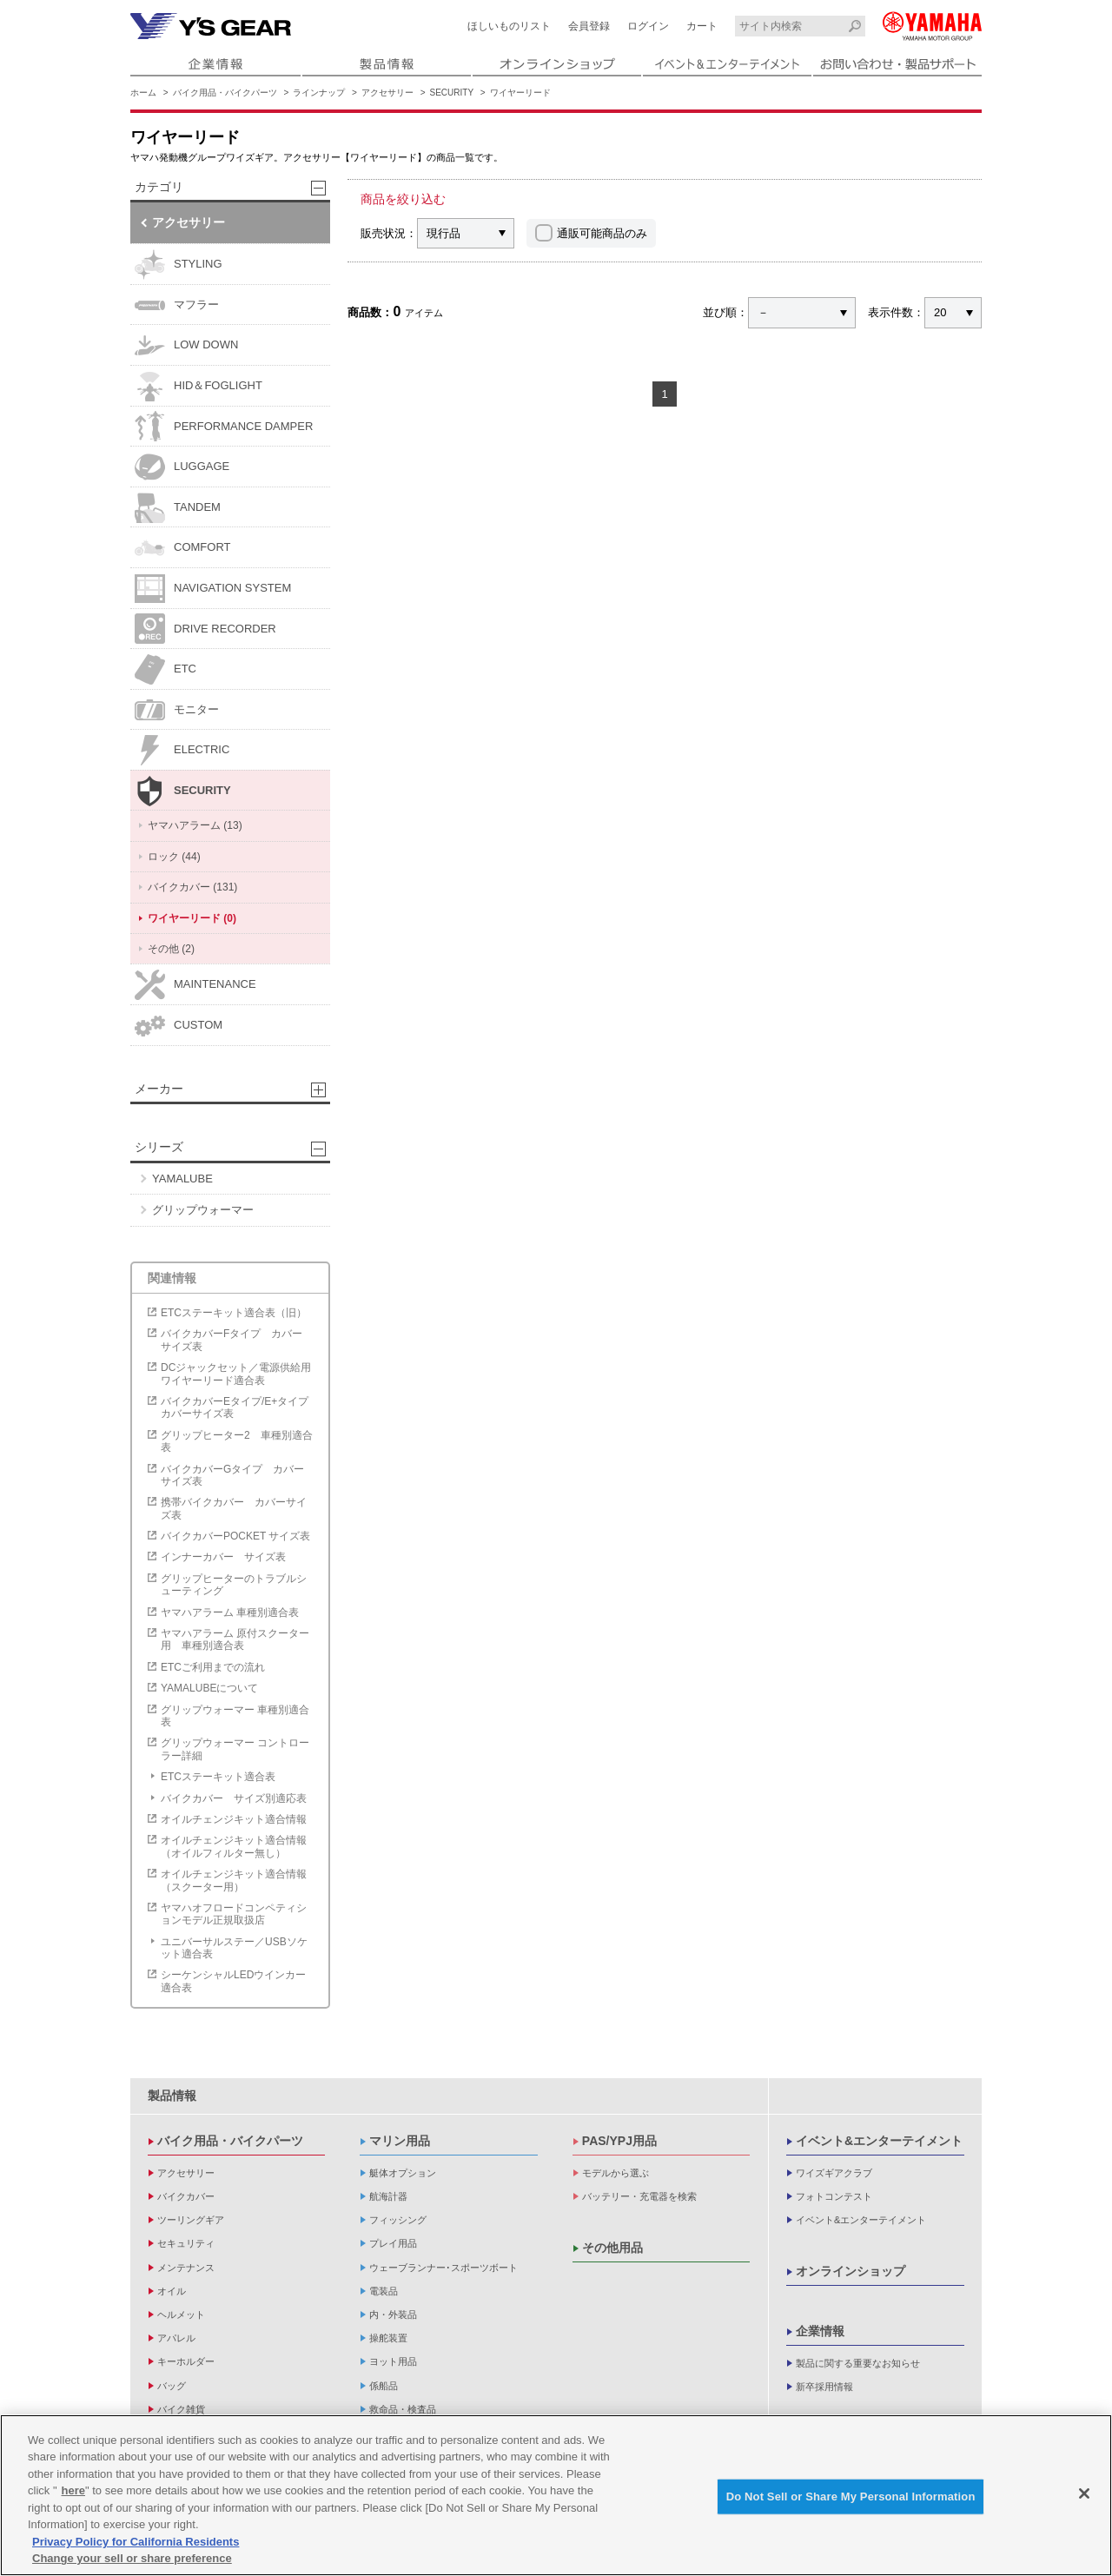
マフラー (177, 305)
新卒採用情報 (824, 2386)
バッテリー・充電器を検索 (639, 2196)
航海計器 (388, 2196)
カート (702, 26)
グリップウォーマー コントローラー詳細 (235, 1749)
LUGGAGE (182, 467)
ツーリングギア (190, 2220)
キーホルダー (186, 2361)
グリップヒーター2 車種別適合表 (237, 1441)
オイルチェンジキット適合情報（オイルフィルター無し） (234, 1846)
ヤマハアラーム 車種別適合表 (230, 1612)
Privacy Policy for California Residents (135, 2544)
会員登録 (589, 26)
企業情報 (820, 2331)
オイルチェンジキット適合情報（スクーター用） (234, 1880)
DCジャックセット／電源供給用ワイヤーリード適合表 (236, 1373)
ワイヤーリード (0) (192, 918)
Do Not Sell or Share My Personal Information (851, 2499)
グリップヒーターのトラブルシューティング (234, 1585)
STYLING (178, 264)
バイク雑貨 (181, 2409)
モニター (177, 710)
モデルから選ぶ (615, 2173)
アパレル (176, 2338)
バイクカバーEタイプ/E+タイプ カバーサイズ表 (239, 1407)
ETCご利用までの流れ (213, 1667)
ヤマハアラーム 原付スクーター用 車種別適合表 (235, 1639)
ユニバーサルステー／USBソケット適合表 (234, 1948)
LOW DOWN (186, 345)
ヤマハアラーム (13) (195, 825)
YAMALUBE (182, 1178)
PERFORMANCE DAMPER (224, 426)
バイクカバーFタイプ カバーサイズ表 (231, 1340)
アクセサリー (387, 92)
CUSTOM (178, 1025)
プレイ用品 (393, 2243)
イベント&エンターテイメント (879, 2141)
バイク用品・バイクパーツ (225, 92)
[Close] (1084, 2496)
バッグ (171, 2386)
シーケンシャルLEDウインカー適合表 (233, 1981)
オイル (171, 2291)
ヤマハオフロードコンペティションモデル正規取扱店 (234, 1914)
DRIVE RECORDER (205, 628)
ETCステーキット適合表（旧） (234, 1313)
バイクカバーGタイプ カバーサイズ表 (232, 1475)
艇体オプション (402, 2173)
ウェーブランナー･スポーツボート (443, 2267)
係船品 (383, 2386)
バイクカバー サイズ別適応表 (234, 1798)
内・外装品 (393, 2314)
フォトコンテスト (834, 2196)
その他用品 (612, 2248)
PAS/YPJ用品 (619, 2141)
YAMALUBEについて (209, 1688)
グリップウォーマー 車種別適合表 (235, 1716)
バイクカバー (186, 2196)
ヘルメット (181, 2314)
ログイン (648, 26)
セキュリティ (186, 2243)
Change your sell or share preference (132, 2560)
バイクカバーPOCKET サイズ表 (235, 1536)
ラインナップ (319, 92)
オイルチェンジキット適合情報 (234, 1819)
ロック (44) (174, 857)
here (73, 2493)
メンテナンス (186, 2267)
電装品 (383, 2291)
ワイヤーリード (520, 92)
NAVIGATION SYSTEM (213, 588)
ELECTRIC (182, 750)
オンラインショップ (850, 2271)
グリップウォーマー (203, 1209)
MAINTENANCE (195, 985)
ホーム (143, 92)
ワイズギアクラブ (834, 2173)
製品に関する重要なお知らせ (858, 2363)
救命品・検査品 (402, 2409)
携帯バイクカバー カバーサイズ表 (234, 1508)
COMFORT (182, 548)
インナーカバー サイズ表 (223, 1557)
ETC (165, 669)
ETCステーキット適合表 (218, 1777)
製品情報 (172, 2096)
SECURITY (452, 92)
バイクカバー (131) (192, 887)
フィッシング (398, 2220)
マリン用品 (399, 2141)
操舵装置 (388, 2338)
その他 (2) (171, 949)
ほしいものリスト (509, 26)
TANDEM (178, 508)
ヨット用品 (393, 2361)
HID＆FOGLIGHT (198, 386)
